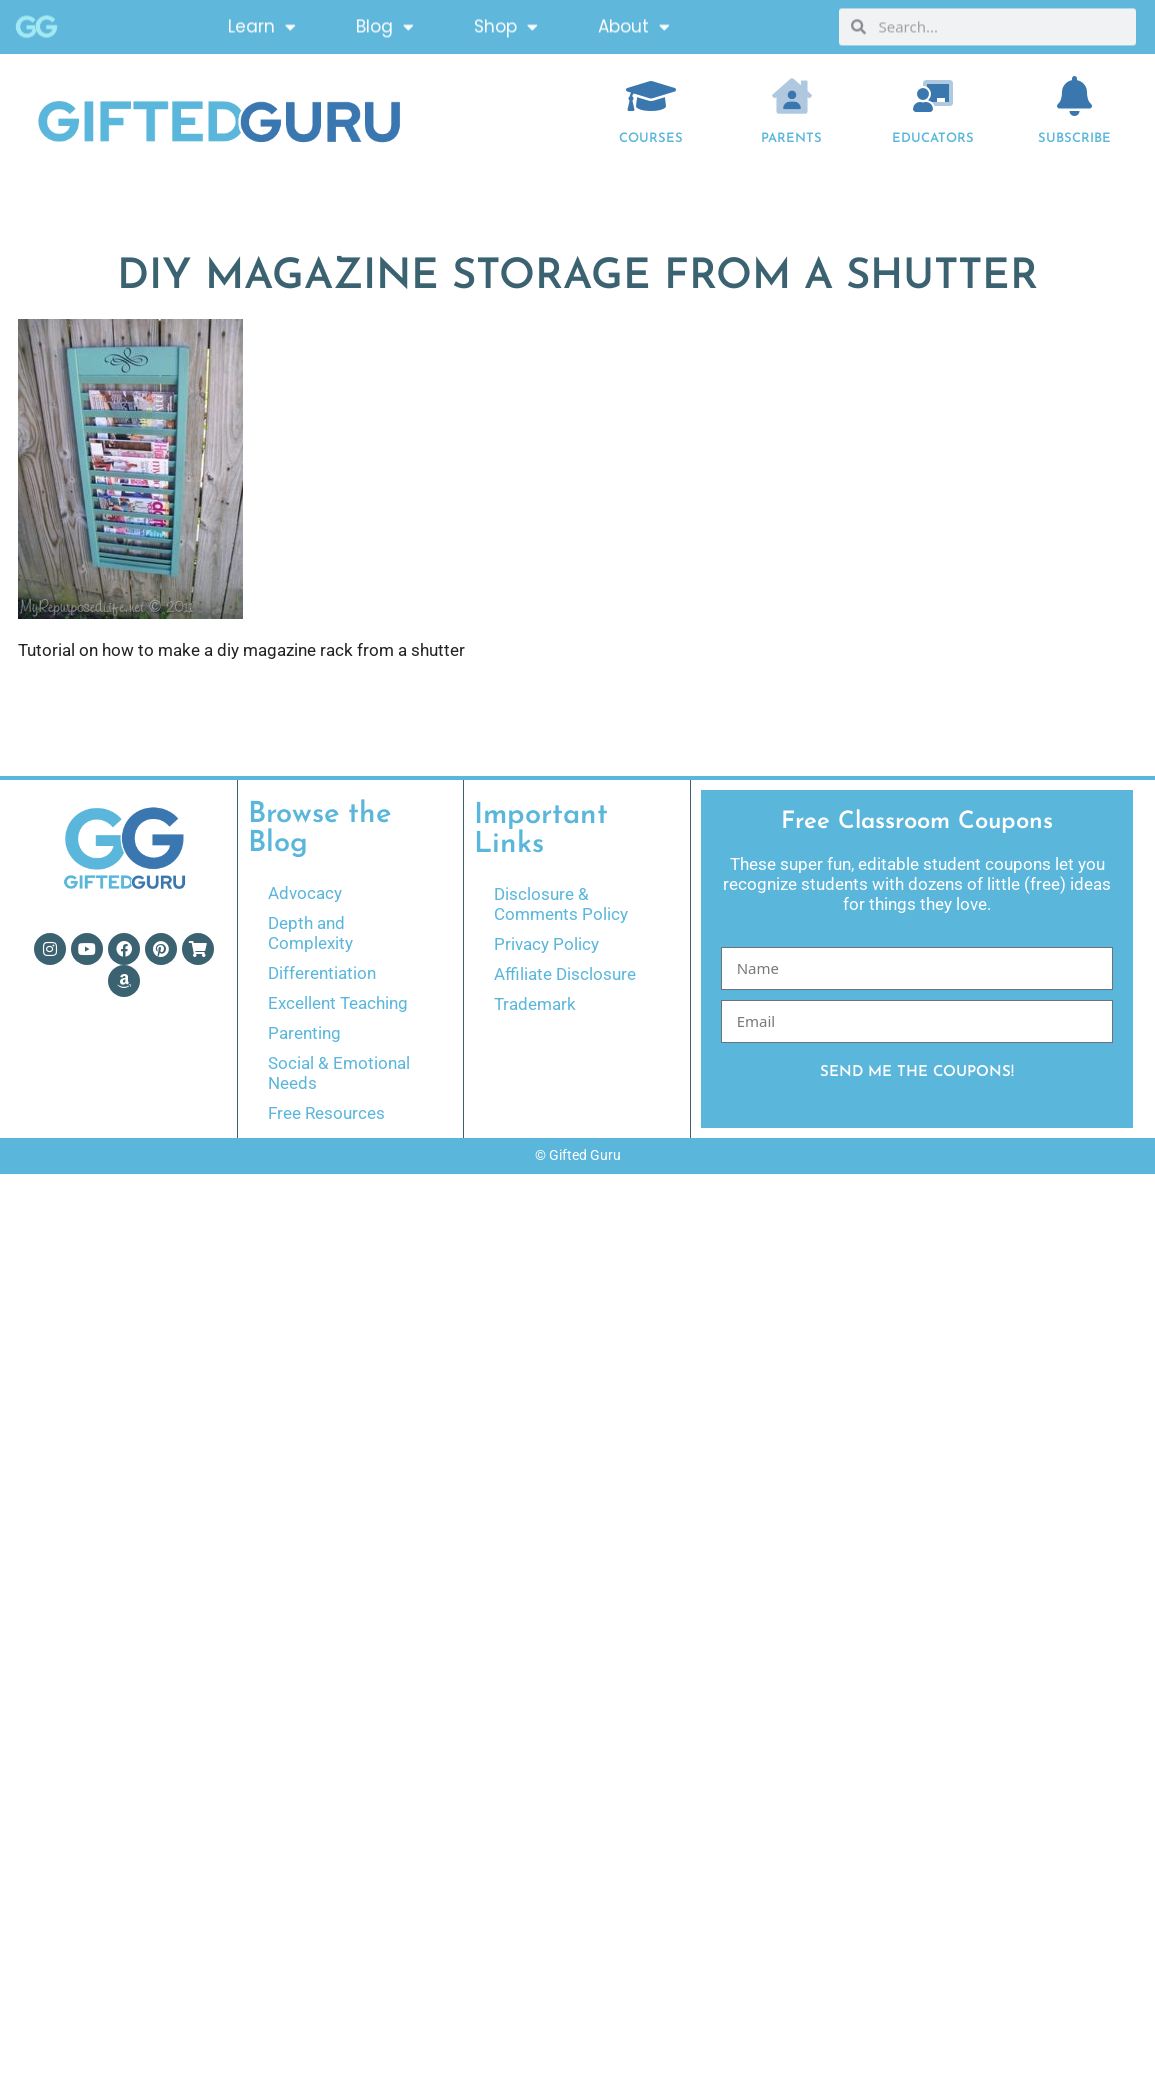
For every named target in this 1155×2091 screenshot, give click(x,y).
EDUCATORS (933, 138)
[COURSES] (651, 96)
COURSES (651, 138)
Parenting (304, 1033)
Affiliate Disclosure (565, 974)
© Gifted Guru (578, 1155)
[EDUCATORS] (933, 96)
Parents (791, 138)
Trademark (535, 1004)
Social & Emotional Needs (339, 1073)
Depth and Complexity (310, 933)
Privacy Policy (546, 944)
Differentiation (322, 973)
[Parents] (792, 96)
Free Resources (326, 1113)
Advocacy (305, 893)
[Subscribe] (1074, 96)
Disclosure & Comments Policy (561, 904)
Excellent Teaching (338, 1003)
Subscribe (1074, 138)
